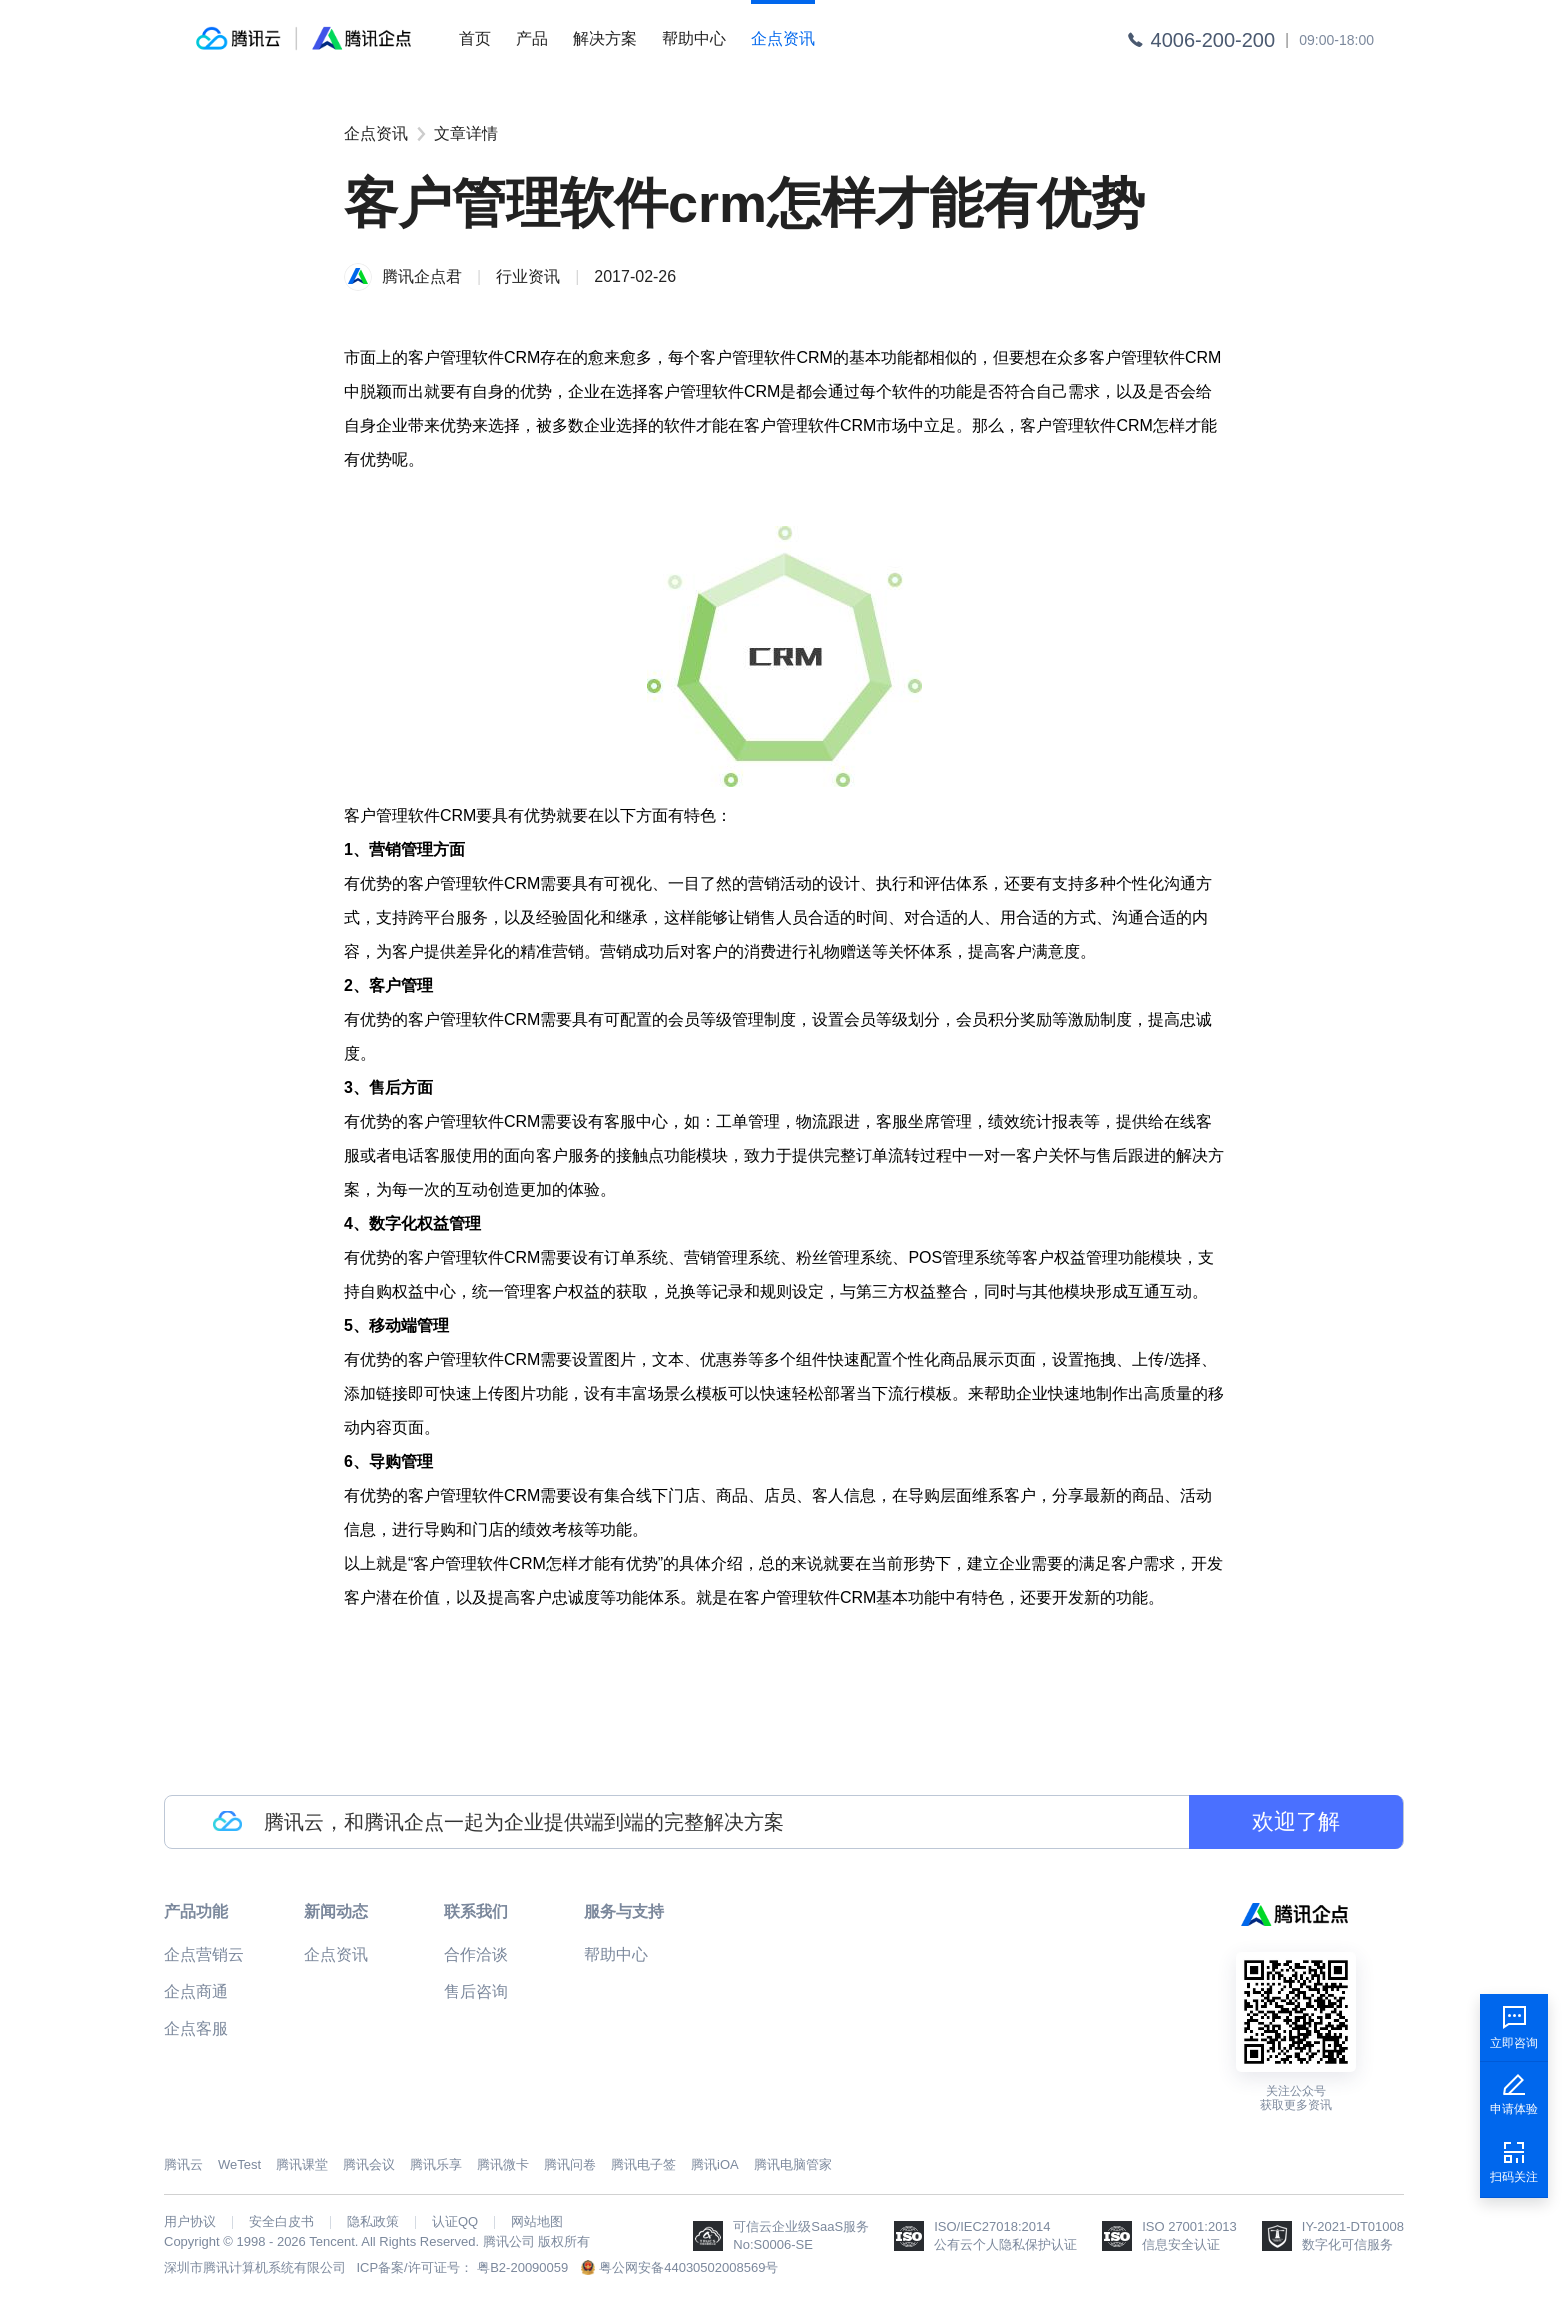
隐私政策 (373, 2222)
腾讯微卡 (503, 2164)
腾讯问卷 (570, 2164)
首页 (475, 38)
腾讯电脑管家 (793, 2164)
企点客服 (196, 2028)
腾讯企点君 (422, 276)
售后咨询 (476, 1991)
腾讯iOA (715, 2164)
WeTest (239, 2164)
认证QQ (455, 2222)
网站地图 (537, 2222)
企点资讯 (783, 38)
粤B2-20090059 (522, 2267)
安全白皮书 (281, 2222)
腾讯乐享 (436, 2164)
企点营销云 (204, 1954)
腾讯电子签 (643, 2164)
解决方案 (605, 38)
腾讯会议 (369, 2164)
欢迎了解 (1296, 1821)
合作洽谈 (476, 1954)
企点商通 (196, 1991)
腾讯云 (183, 2164)
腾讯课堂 (302, 2164)
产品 (532, 38)
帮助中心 (694, 38)
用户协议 (190, 2222)
